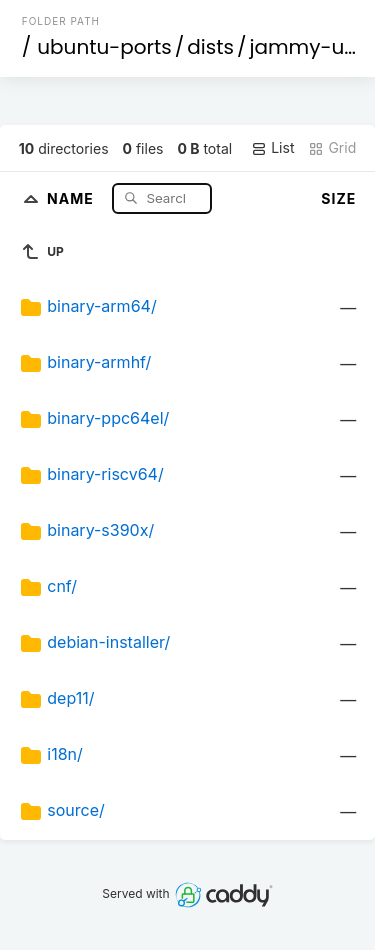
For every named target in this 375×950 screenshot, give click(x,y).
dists (210, 47)
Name (72, 197)
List (272, 148)
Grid (332, 148)
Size (338, 198)
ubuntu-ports (104, 47)
